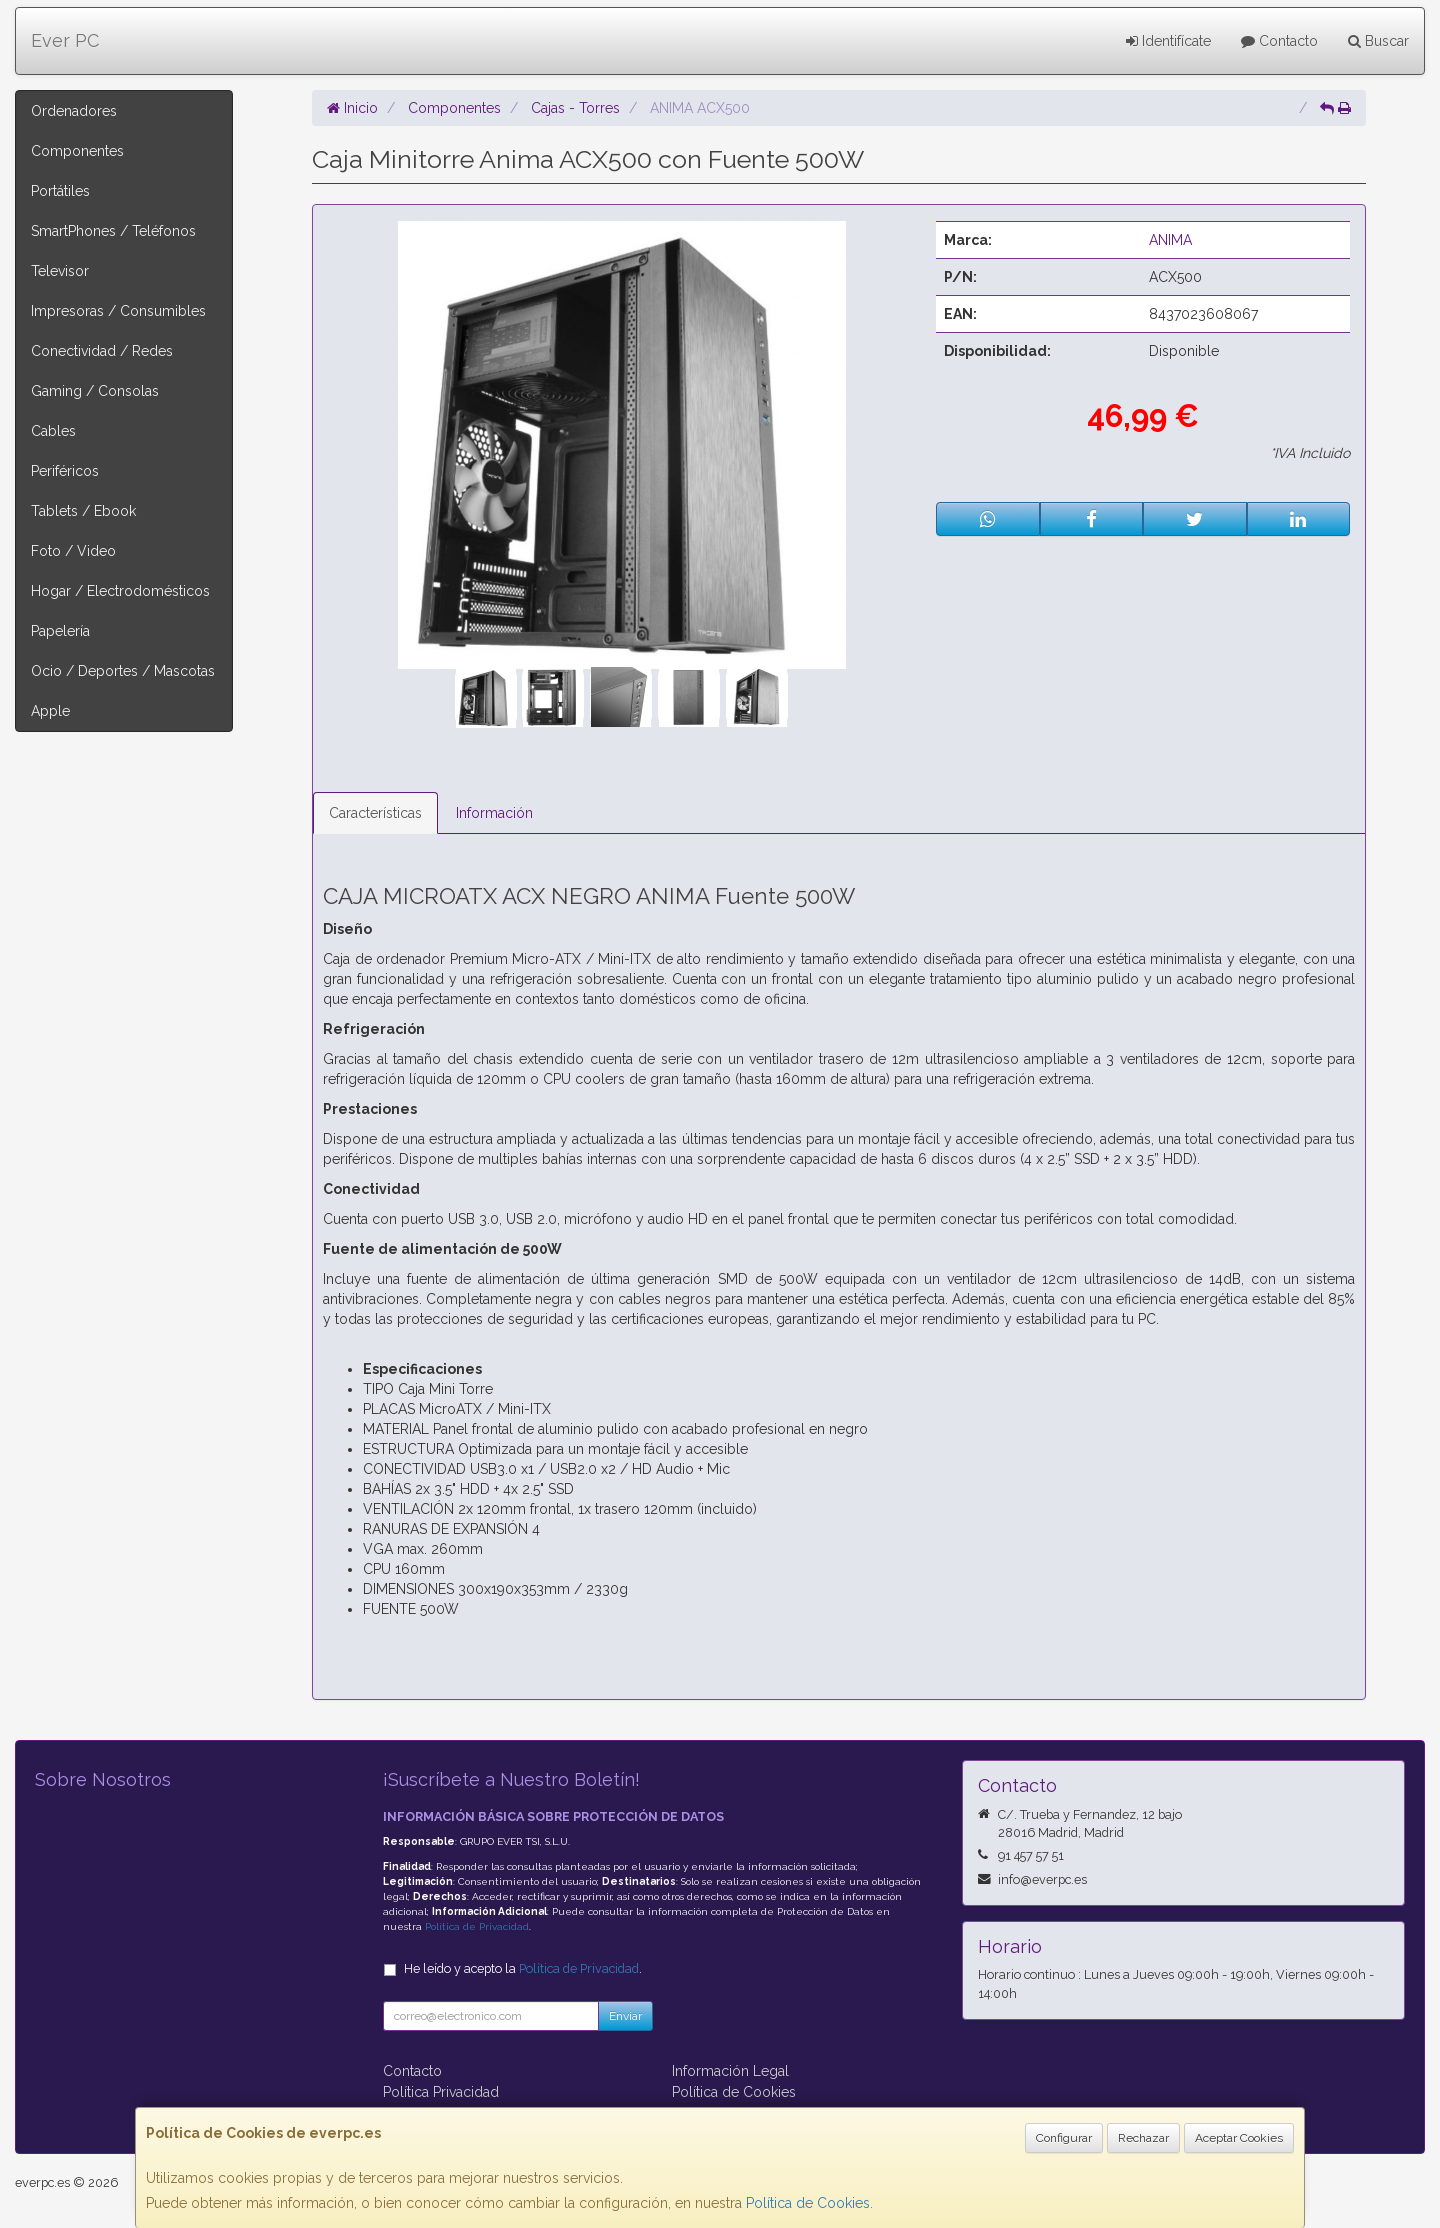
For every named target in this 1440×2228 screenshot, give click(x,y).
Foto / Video (73, 551)
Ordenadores (74, 111)
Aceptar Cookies (1239, 2138)
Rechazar (1143, 2138)
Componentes (77, 151)
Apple (50, 711)
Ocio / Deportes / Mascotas (123, 671)
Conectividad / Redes (102, 351)
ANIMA (1170, 240)
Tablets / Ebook (83, 511)
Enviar (625, 2016)
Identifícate (1168, 41)
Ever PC (65, 40)
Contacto (1279, 41)
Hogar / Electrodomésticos (120, 591)
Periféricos (65, 471)
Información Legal (730, 2071)
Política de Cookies (808, 2203)
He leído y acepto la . (523, 1968)
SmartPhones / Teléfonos (113, 231)
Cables (53, 431)
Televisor (60, 271)
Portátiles (60, 191)
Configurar (1064, 2138)
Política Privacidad (441, 2092)
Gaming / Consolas (95, 391)
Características (375, 813)
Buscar (1378, 41)
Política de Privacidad (477, 1926)
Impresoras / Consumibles (118, 311)
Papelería (60, 631)
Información (494, 813)
